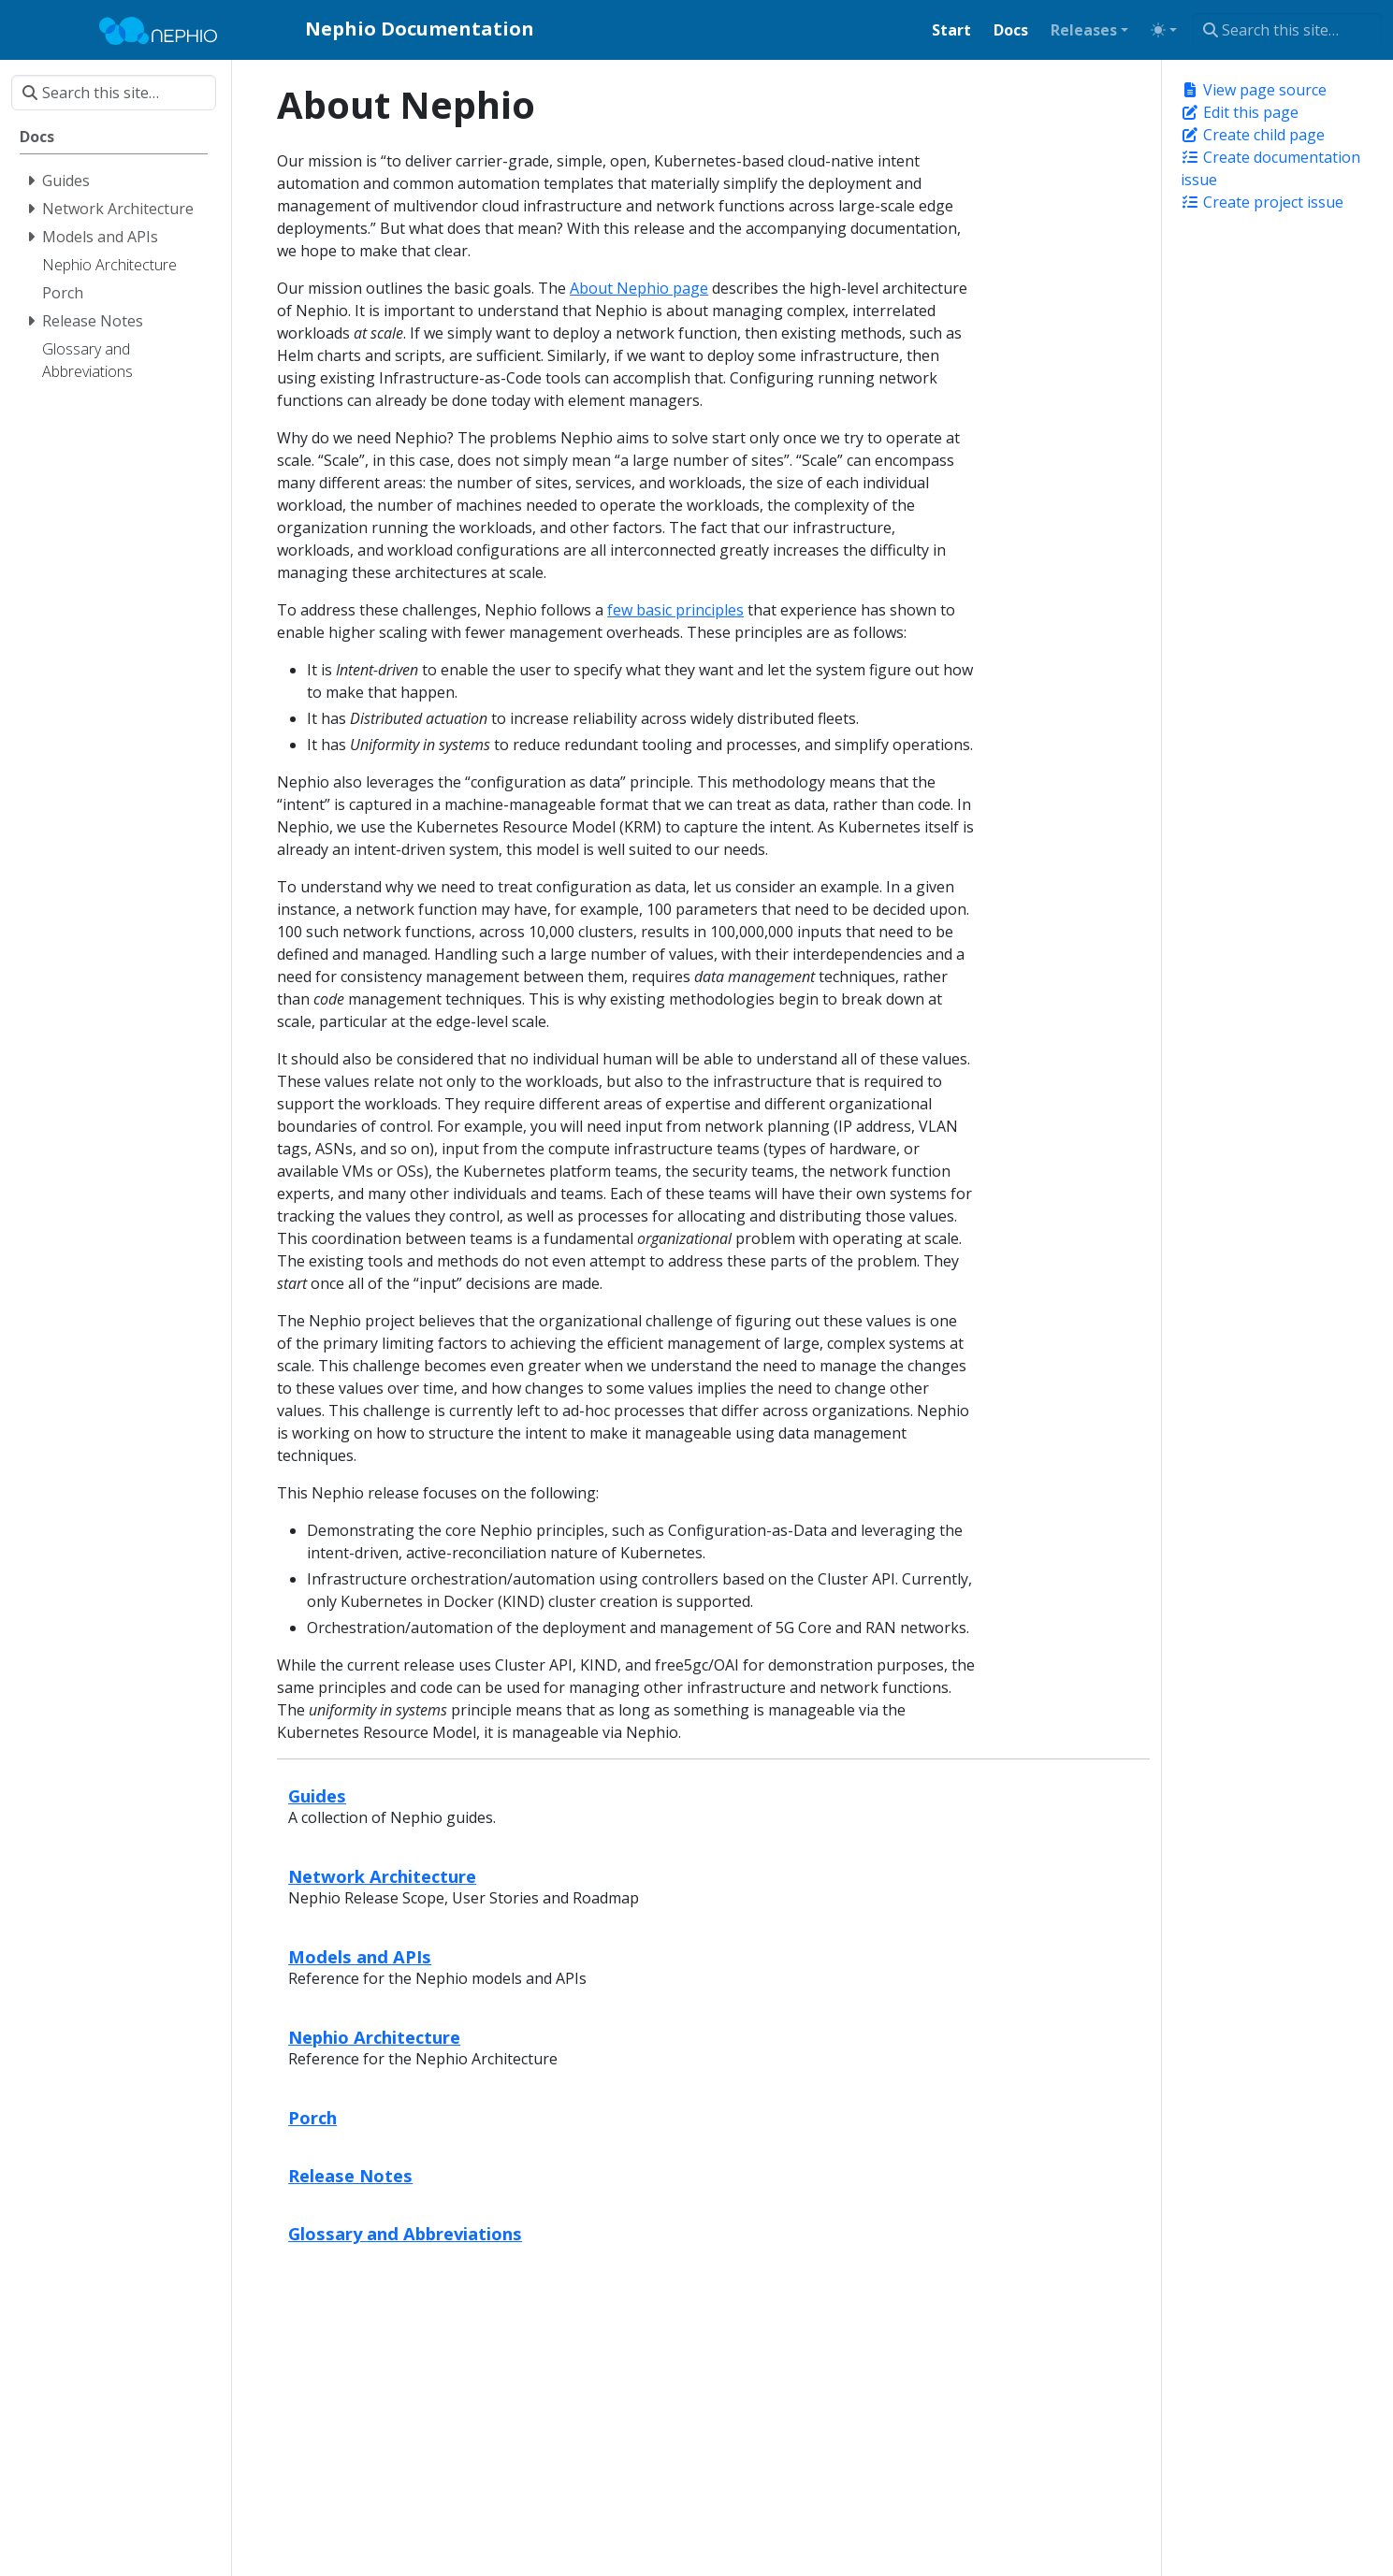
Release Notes (350, 2175)
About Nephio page (639, 288)
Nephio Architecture (374, 2036)
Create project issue (1262, 202)
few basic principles (675, 610)
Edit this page (1240, 112)
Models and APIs (359, 1956)
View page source (1254, 90)
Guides (317, 1795)
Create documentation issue (1270, 168)
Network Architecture (382, 1876)
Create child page (1253, 134)
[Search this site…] (1287, 30)
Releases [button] (1084, 30)
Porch (312, 2117)
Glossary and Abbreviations (405, 2233)
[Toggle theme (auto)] (1163, 30)
